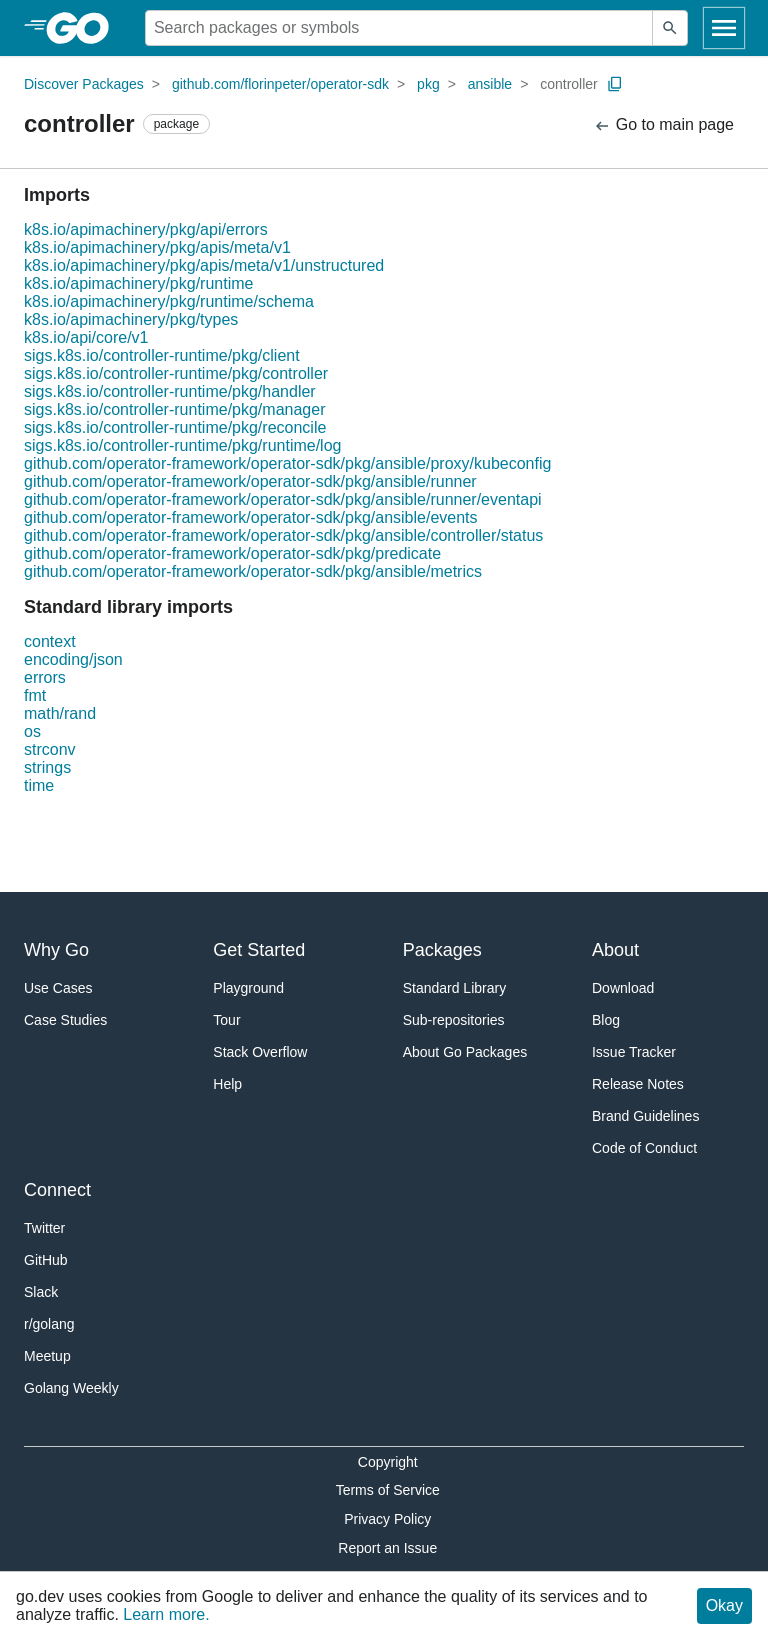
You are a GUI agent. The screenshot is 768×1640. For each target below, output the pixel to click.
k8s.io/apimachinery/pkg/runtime (138, 283)
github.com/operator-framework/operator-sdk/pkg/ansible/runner (250, 481)
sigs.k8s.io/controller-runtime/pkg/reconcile (175, 427)
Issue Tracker (634, 1052)
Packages (442, 950)
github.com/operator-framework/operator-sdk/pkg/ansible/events (251, 517)
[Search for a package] (399, 28)
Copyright (388, 1462)
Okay (724, 1605)
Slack (41, 1292)
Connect (57, 1190)
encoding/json (73, 659)
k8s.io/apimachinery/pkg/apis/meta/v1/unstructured (204, 265)
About (615, 950)
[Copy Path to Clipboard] (615, 84)
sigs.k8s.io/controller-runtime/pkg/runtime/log (182, 445)
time (39, 785)
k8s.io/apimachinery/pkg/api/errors (146, 229)
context (50, 641)
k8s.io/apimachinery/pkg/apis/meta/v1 (157, 247)
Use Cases (58, 988)
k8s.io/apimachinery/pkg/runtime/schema (169, 301)
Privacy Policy (387, 1519)
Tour (226, 1020)
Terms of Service (388, 1490)
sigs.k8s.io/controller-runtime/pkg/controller (176, 373)
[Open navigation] (724, 28)
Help (227, 1084)
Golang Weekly (71, 1388)
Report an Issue (387, 1548)
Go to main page (663, 125)
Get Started (259, 950)
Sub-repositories (454, 1020)
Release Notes (638, 1084)
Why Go (56, 950)
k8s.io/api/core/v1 (86, 337)
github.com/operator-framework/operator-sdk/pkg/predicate (232, 553)
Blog (606, 1020)
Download (623, 988)
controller (569, 84)
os (32, 731)
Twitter (44, 1228)
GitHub (46, 1260)
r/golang (49, 1324)
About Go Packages (465, 1052)
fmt (35, 695)
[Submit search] (670, 28)
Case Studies (65, 1020)
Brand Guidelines (645, 1116)
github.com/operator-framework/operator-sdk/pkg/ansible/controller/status (283, 535)
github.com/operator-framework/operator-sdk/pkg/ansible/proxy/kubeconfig (287, 463)
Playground (248, 988)
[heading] (84, 28)
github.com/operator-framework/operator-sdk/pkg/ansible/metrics (253, 571)
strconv (50, 749)
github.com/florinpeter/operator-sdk (280, 84)
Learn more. (166, 1614)
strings (47, 767)
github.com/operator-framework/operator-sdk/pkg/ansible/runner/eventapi (283, 499)
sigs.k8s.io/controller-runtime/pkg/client (162, 355)
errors (45, 677)
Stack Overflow (260, 1052)
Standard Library (455, 988)
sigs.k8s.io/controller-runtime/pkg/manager (174, 409)
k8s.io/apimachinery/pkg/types (131, 319)
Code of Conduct (644, 1148)
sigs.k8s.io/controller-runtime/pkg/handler (170, 391)
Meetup (47, 1356)
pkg (428, 84)
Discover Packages (84, 84)
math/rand (60, 713)
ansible (490, 84)
